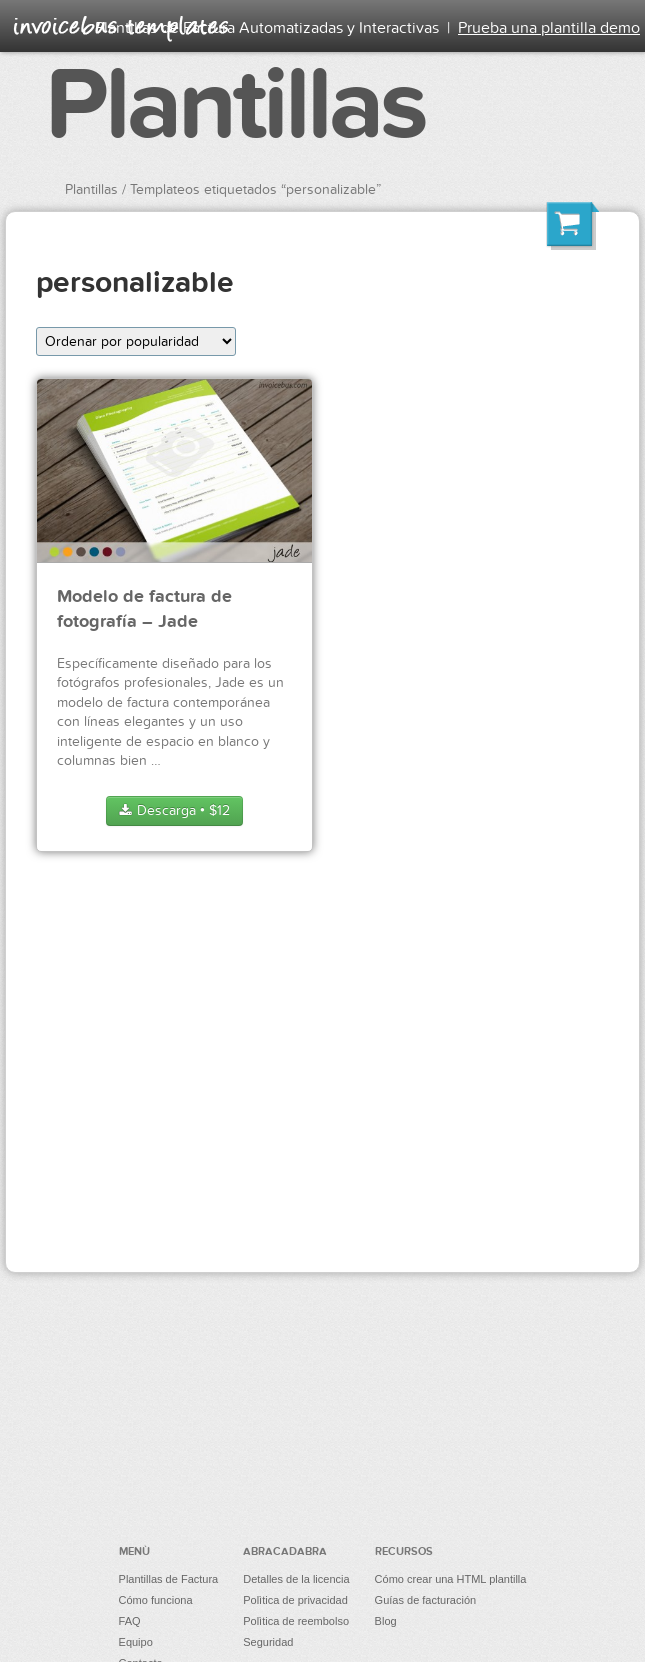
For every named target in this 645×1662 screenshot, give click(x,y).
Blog (386, 1621)
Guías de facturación (426, 1600)
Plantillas (235, 106)
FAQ (130, 1621)
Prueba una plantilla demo (549, 28)
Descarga (174, 810)
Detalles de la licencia (296, 1579)
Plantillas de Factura (169, 1579)
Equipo (136, 1642)
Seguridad (268, 1642)
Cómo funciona (156, 1600)
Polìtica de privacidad (295, 1600)
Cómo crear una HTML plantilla (451, 1579)
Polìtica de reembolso (296, 1621)
